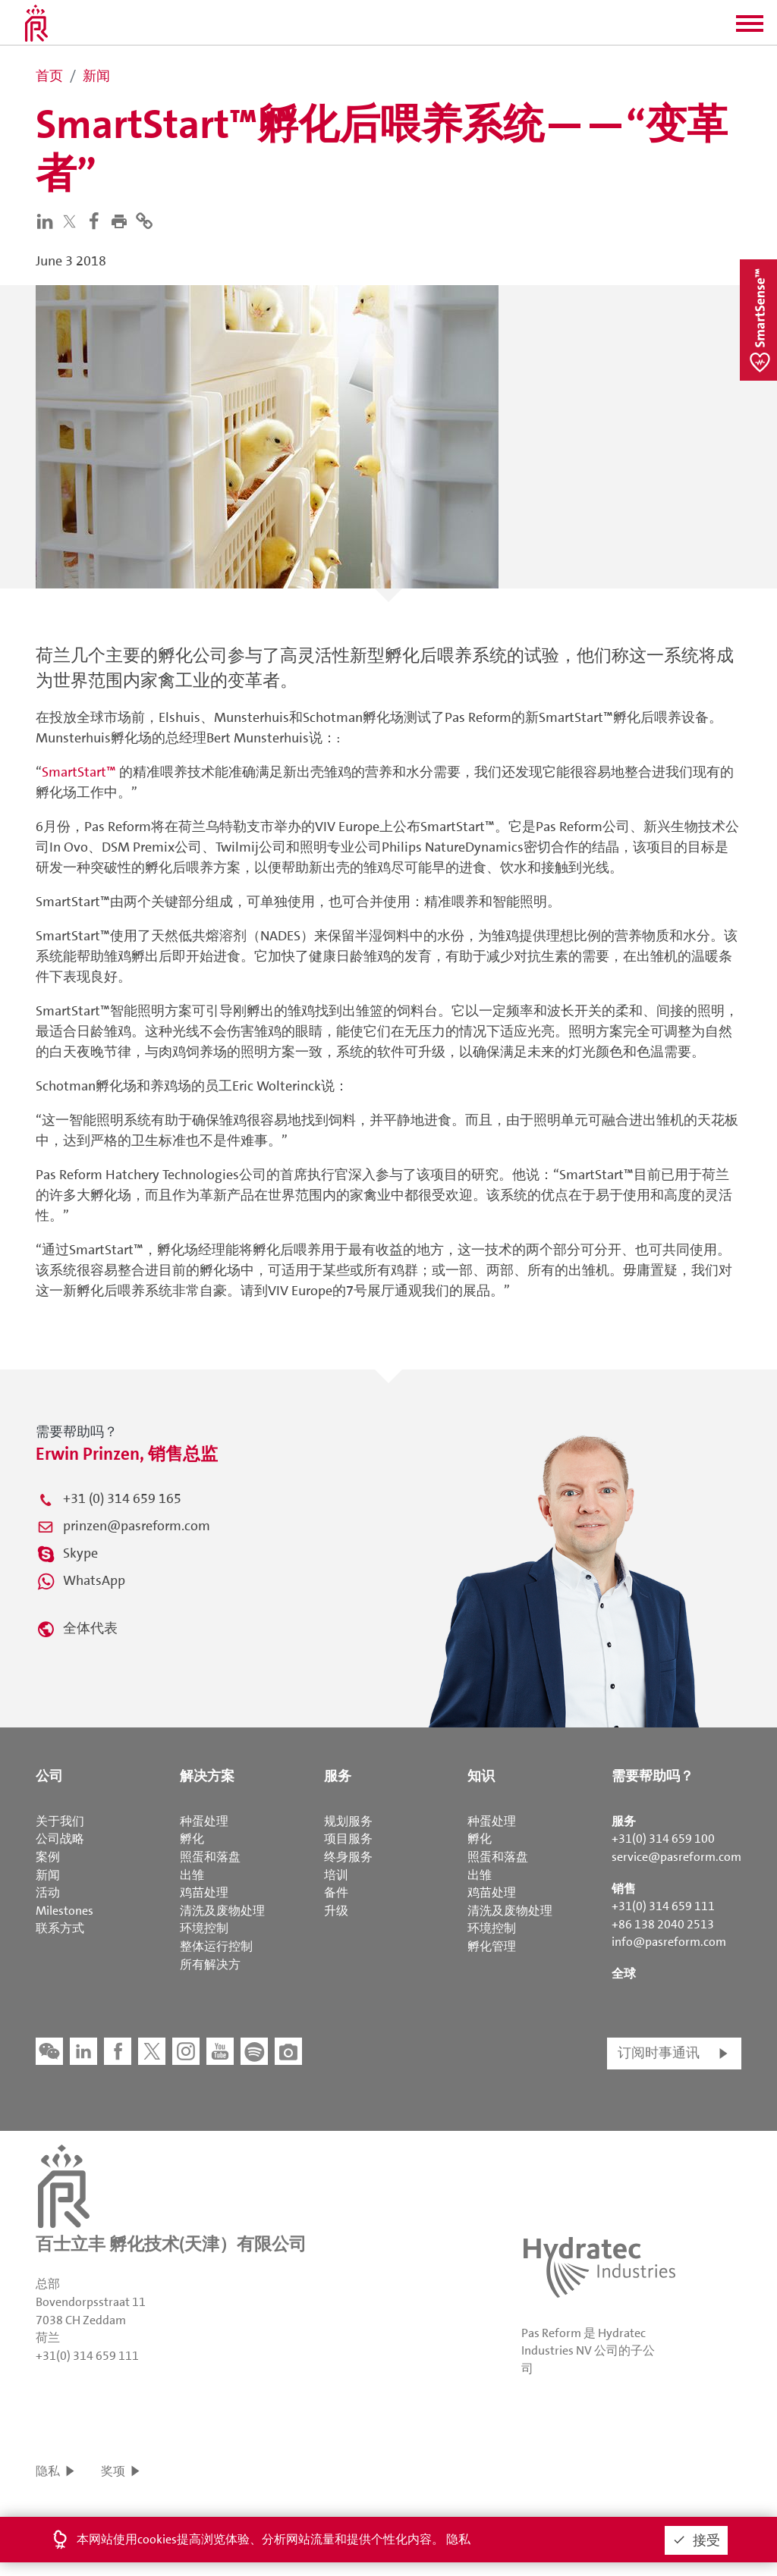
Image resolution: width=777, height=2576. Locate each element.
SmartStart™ (79, 772)
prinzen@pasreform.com (136, 1526)
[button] (749, 28)
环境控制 (204, 1928)
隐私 (48, 2471)
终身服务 (348, 1857)
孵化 (192, 1838)
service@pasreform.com (676, 1857)
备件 (336, 1892)
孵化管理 (491, 1946)
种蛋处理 (204, 1821)
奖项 (113, 2471)
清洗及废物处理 (222, 1911)
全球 (624, 1973)
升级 (336, 1911)
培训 (336, 1875)
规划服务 (348, 1821)
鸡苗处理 (204, 1892)
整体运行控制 (216, 1946)
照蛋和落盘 (210, 1857)
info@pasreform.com (669, 1942)
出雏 (192, 1875)
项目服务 (348, 1838)
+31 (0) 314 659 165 (122, 1498)
